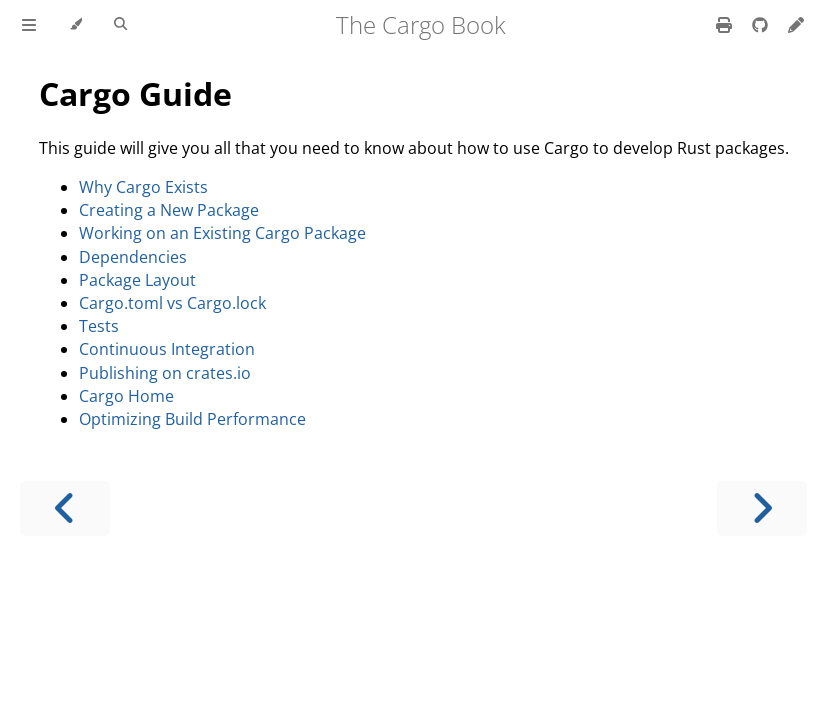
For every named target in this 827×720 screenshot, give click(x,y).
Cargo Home (126, 396)
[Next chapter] (762, 508)
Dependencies (133, 257)
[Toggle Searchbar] (120, 25)
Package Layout (137, 280)
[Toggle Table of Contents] (29, 25)
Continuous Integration (167, 349)
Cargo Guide (135, 93)
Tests (99, 326)
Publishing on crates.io (165, 373)
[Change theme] (75, 25)
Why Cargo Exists (143, 187)
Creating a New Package (169, 210)
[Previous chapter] (65, 508)
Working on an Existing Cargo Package (222, 233)
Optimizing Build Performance (192, 419)
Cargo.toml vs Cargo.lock (172, 303)
